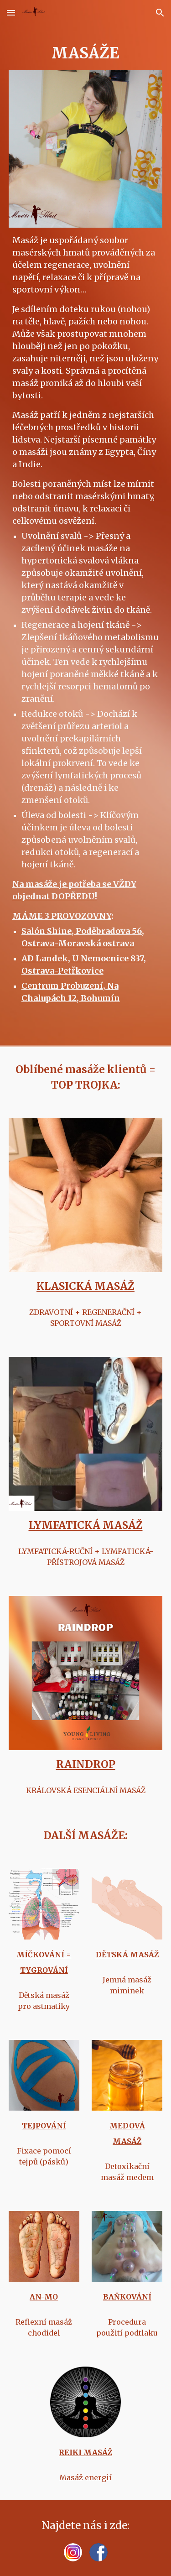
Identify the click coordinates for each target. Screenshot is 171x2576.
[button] (11, 12)
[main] (86, 53)
